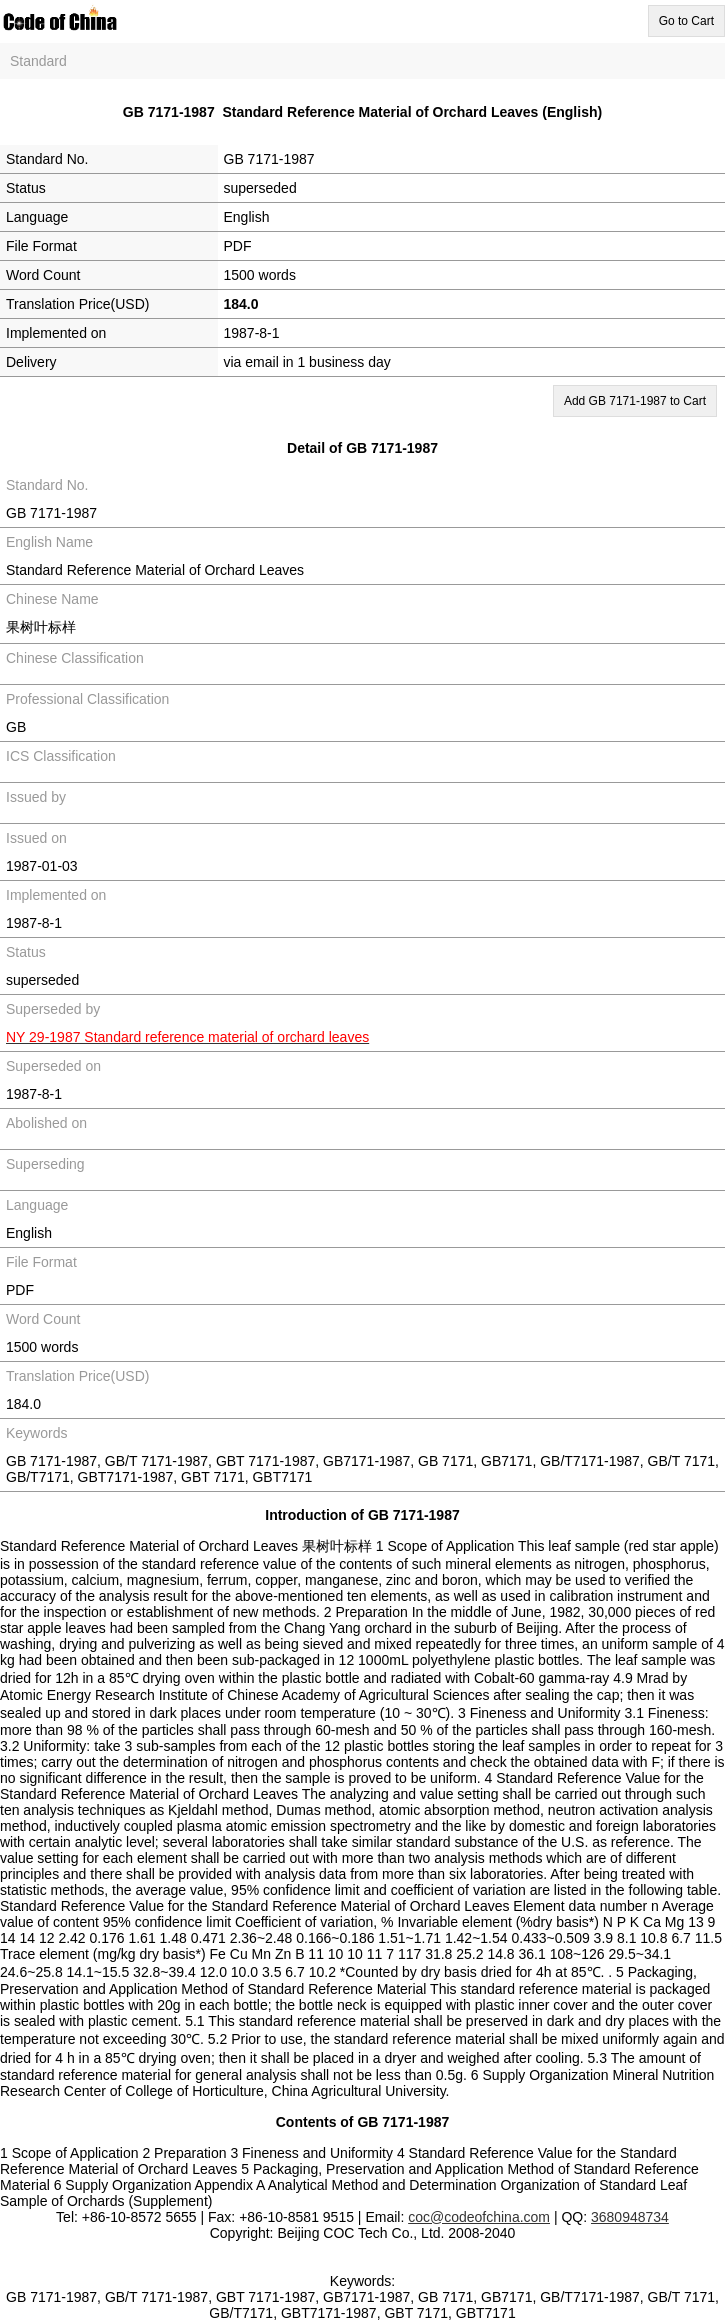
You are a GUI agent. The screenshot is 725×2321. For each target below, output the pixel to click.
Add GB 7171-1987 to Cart (635, 401)
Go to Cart (686, 21)
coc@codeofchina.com (479, 2217)
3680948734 (630, 2217)
